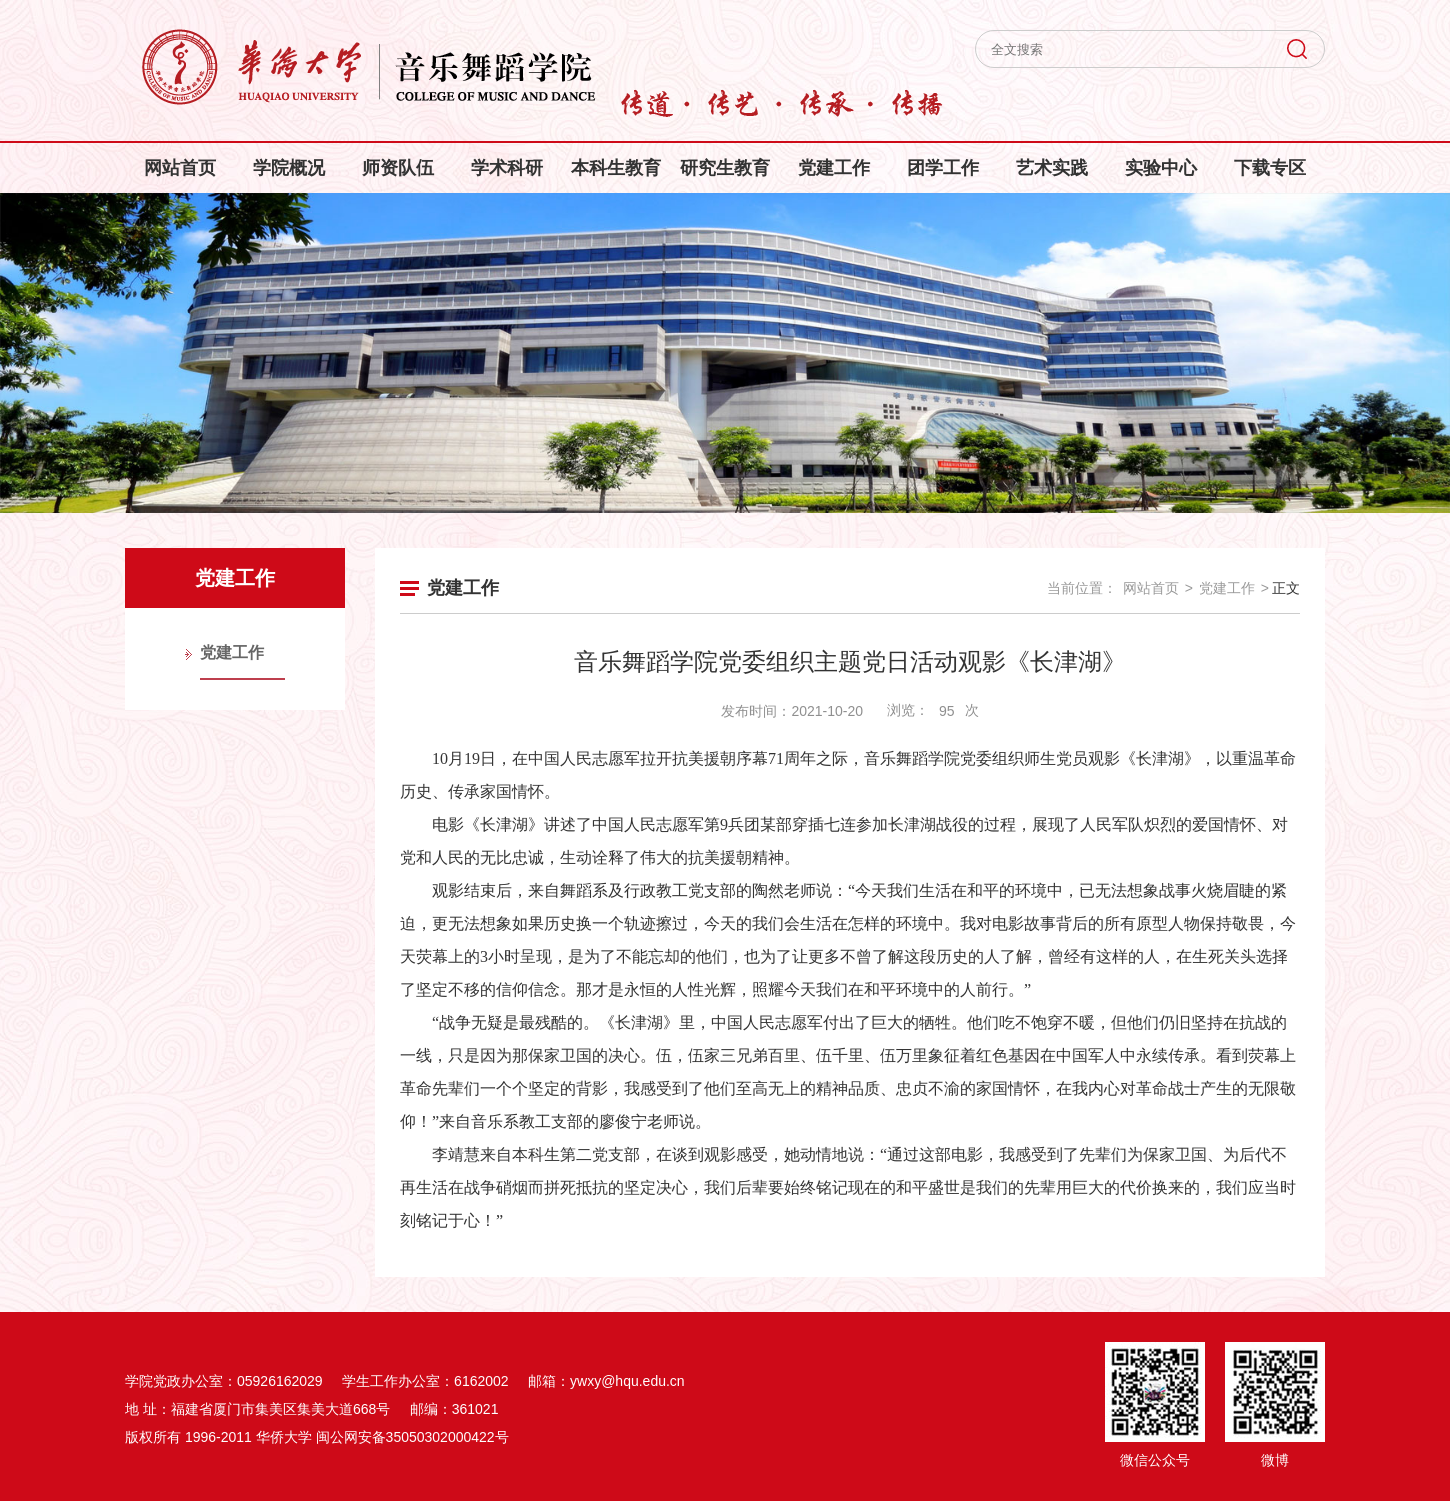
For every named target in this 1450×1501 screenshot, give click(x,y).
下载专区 (1270, 168)
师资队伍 (398, 168)
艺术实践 (1052, 168)
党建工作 (834, 168)
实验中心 (1161, 168)
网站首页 (180, 168)
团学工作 (943, 168)
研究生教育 (725, 168)
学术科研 (507, 168)
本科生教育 (616, 168)
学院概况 (289, 168)
